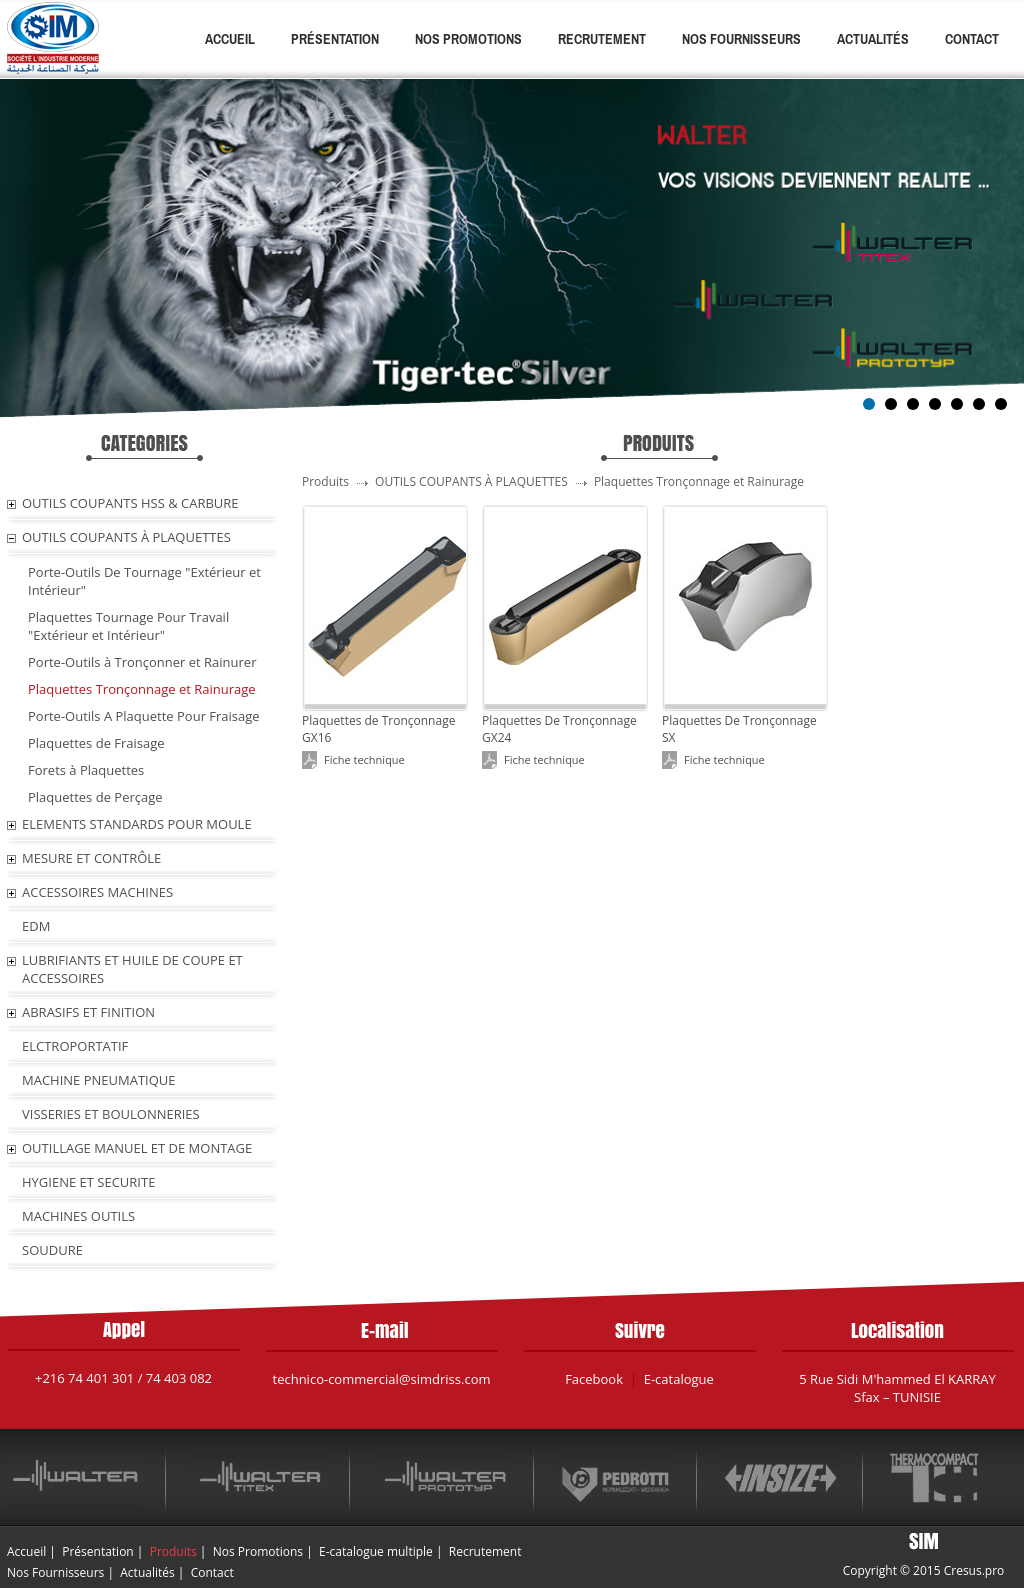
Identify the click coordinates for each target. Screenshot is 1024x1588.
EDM (36, 926)
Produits (173, 1551)
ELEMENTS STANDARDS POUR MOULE (137, 824)
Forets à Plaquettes (86, 770)
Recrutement (602, 39)
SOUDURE (52, 1250)
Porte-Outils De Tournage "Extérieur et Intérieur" (144, 581)
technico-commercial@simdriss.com (382, 1379)
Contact (972, 39)
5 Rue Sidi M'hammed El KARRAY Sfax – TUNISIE (897, 1388)
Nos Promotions (468, 39)
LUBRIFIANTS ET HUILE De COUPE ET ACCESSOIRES (132, 969)
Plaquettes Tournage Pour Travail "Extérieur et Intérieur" (128, 626)
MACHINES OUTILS (78, 1216)
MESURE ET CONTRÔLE (91, 858)
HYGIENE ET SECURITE (88, 1182)
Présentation (335, 39)
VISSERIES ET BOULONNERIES (111, 1114)
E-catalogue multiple (376, 1551)
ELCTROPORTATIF (75, 1046)
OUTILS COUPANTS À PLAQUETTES (126, 537)
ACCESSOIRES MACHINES (97, 892)
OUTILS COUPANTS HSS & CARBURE (130, 503)
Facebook (594, 1379)
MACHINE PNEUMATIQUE (99, 1080)
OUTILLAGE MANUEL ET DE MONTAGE (137, 1148)
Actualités (873, 39)
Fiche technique (364, 759)
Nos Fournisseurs (741, 39)
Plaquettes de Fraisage (96, 743)
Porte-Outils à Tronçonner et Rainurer (142, 662)
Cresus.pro (974, 1570)
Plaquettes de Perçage (95, 797)
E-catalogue (679, 1379)
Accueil (230, 39)
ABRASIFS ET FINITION (88, 1012)
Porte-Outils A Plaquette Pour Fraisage (144, 716)
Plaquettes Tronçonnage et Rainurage (142, 689)
